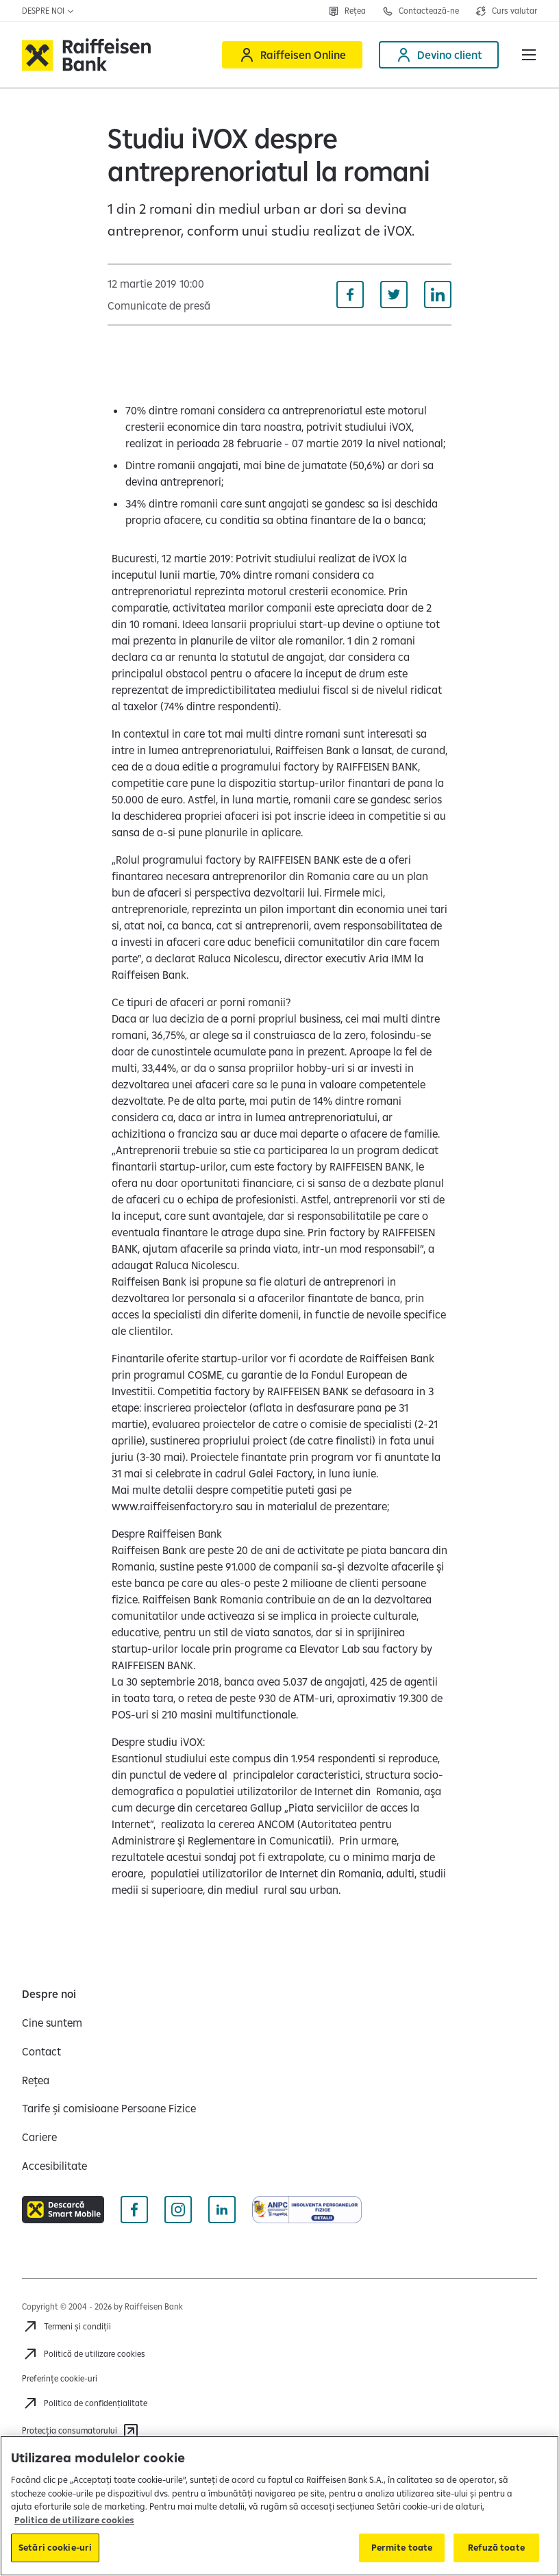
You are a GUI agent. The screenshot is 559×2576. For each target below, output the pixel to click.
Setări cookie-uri (55, 2547)
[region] (279, 2506)
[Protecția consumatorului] (80, 2431)
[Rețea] (35, 2080)
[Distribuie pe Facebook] (350, 294)
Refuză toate (496, 2547)
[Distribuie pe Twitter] (394, 294)
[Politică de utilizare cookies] (83, 2354)
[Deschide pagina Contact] (420, 11)
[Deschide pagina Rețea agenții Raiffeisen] (347, 11)
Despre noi (48, 10)
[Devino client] (439, 54)
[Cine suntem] (52, 2022)
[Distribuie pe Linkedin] (437, 294)
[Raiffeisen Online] (292, 54)
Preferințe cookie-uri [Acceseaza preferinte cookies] (59, 2378)
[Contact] (41, 2051)
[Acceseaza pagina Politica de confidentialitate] (84, 2403)
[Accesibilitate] (54, 2166)
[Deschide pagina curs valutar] (506, 11)
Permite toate (402, 2547)
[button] (529, 55)
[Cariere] (39, 2137)
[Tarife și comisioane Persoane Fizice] (109, 2108)
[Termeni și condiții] (66, 2326)
